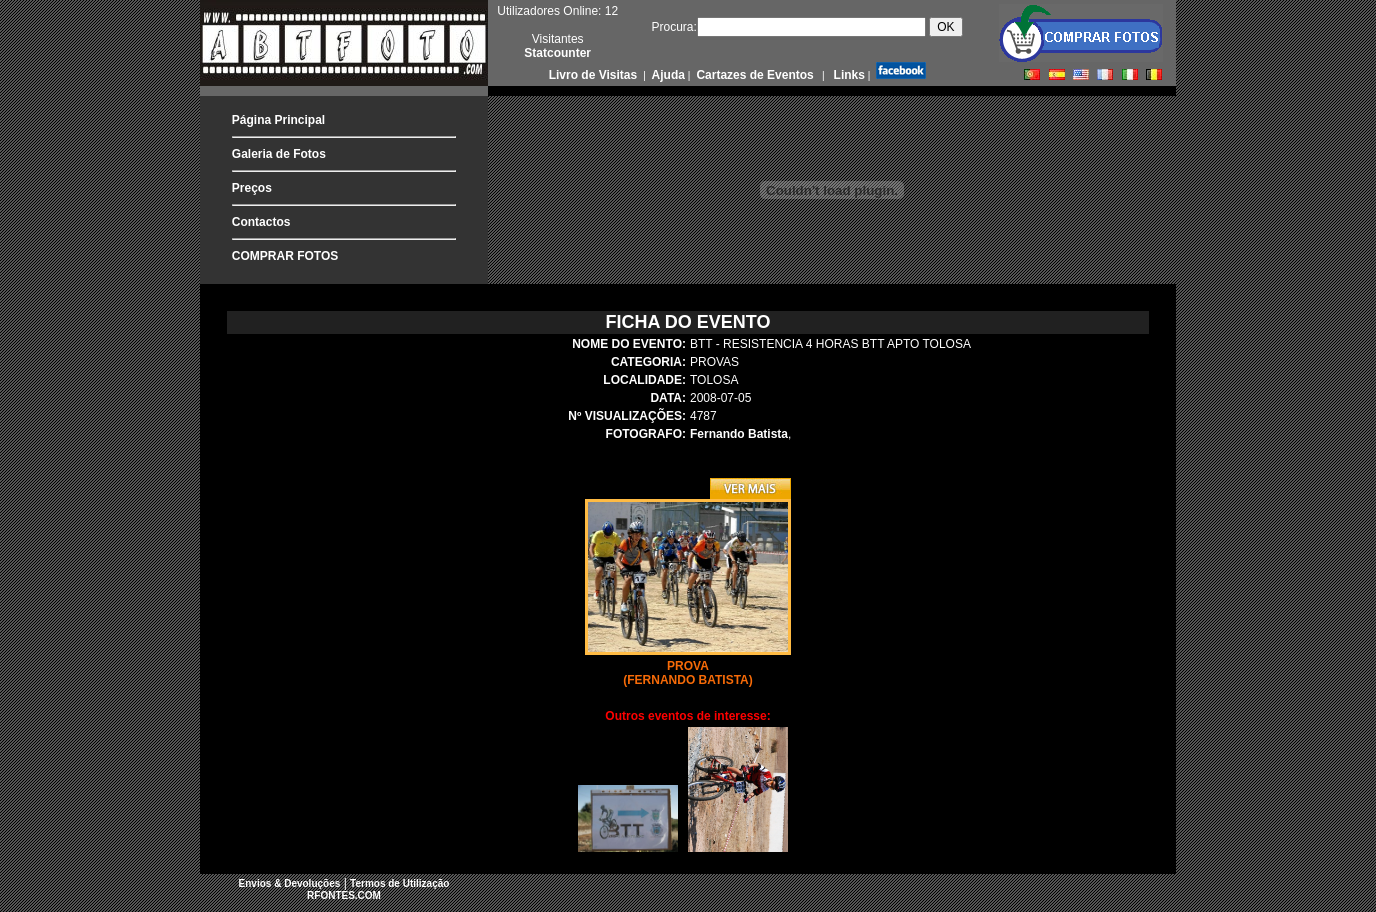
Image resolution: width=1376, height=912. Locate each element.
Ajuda (667, 75)
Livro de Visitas (595, 75)
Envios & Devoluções (290, 883)
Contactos (261, 222)
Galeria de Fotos (279, 154)
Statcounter (557, 53)
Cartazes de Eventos (753, 75)
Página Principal (278, 120)
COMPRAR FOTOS (285, 256)
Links (847, 75)
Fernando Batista (739, 434)
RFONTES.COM (344, 895)
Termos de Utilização (399, 883)
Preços (252, 188)
